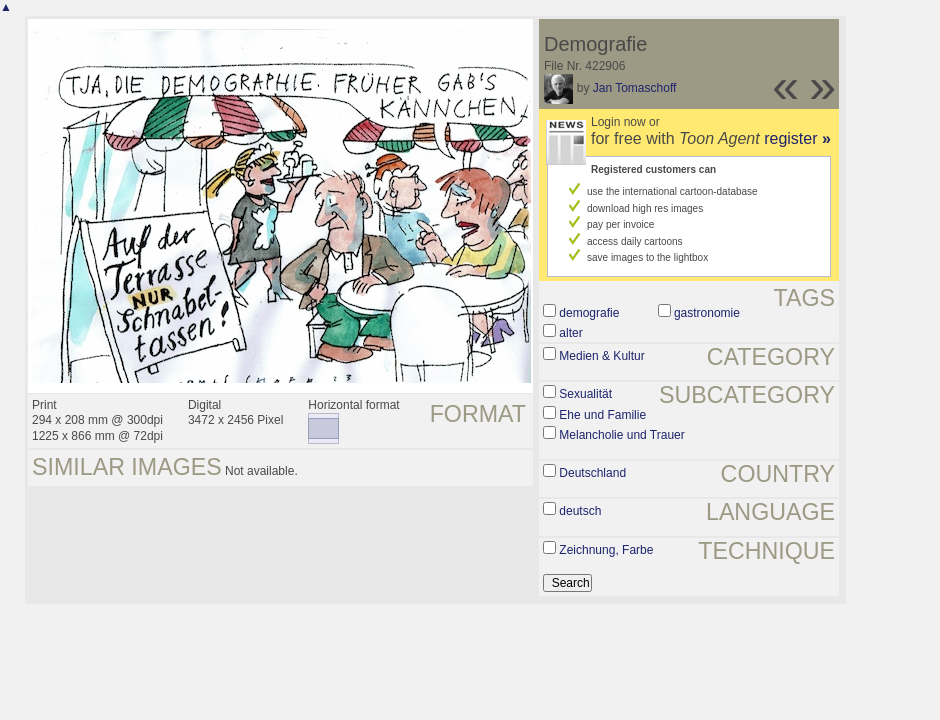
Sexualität (585, 394)
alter (570, 333)
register (797, 138)
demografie (589, 313)
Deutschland (592, 473)
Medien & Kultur (601, 356)
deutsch (580, 511)
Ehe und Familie (602, 415)
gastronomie (707, 313)
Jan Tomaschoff (635, 88)
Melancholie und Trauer (621, 435)
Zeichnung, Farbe (606, 550)
